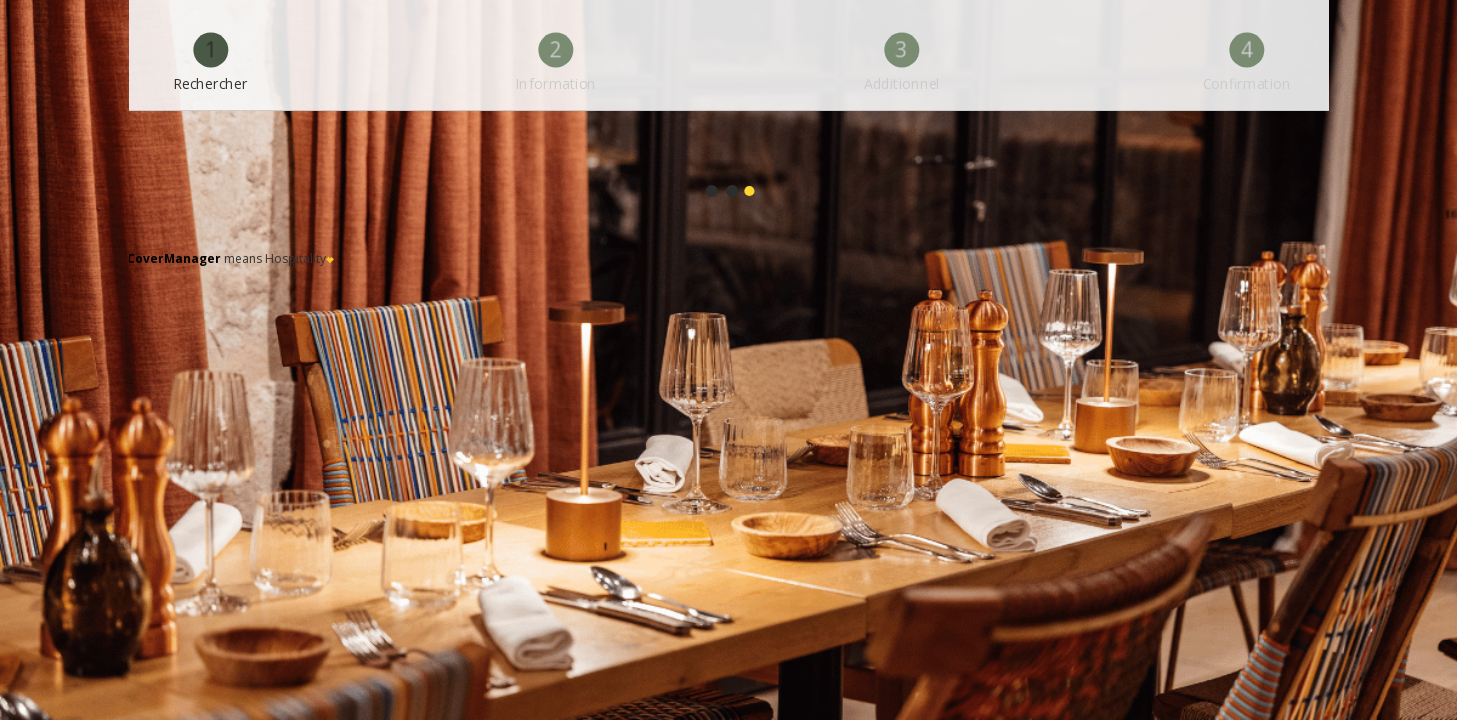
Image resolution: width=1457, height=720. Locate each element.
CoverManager (174, 258)
